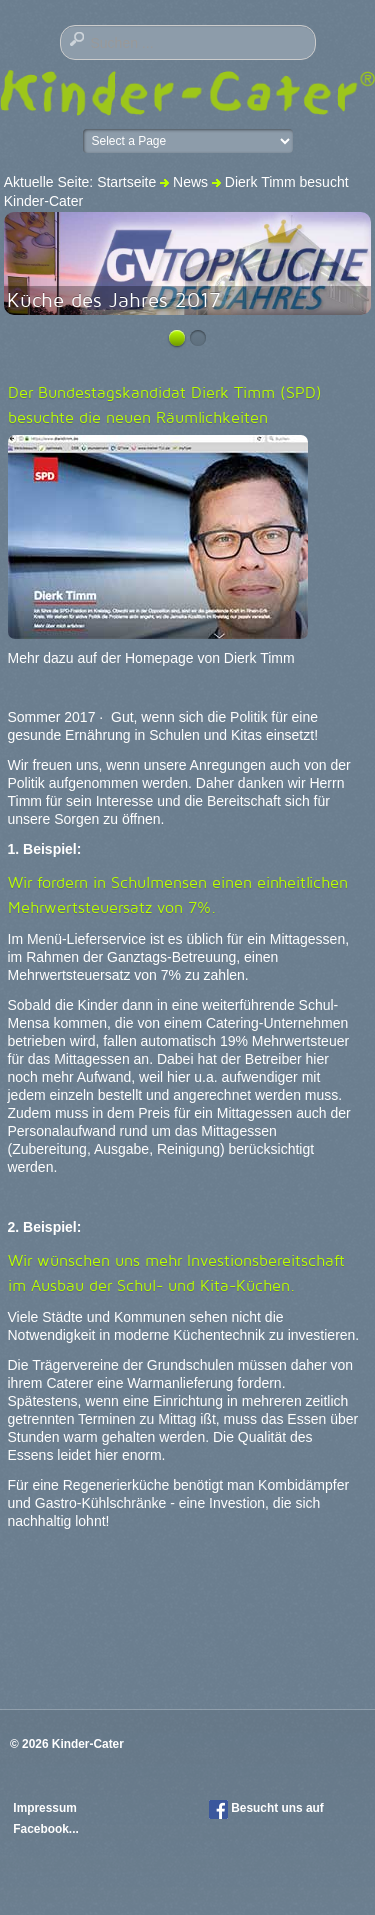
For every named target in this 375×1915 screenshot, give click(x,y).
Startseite (126, 182)
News (190, 182)
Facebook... (45, 1829)
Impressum (46, 1808)
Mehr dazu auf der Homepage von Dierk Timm (151, 658)
